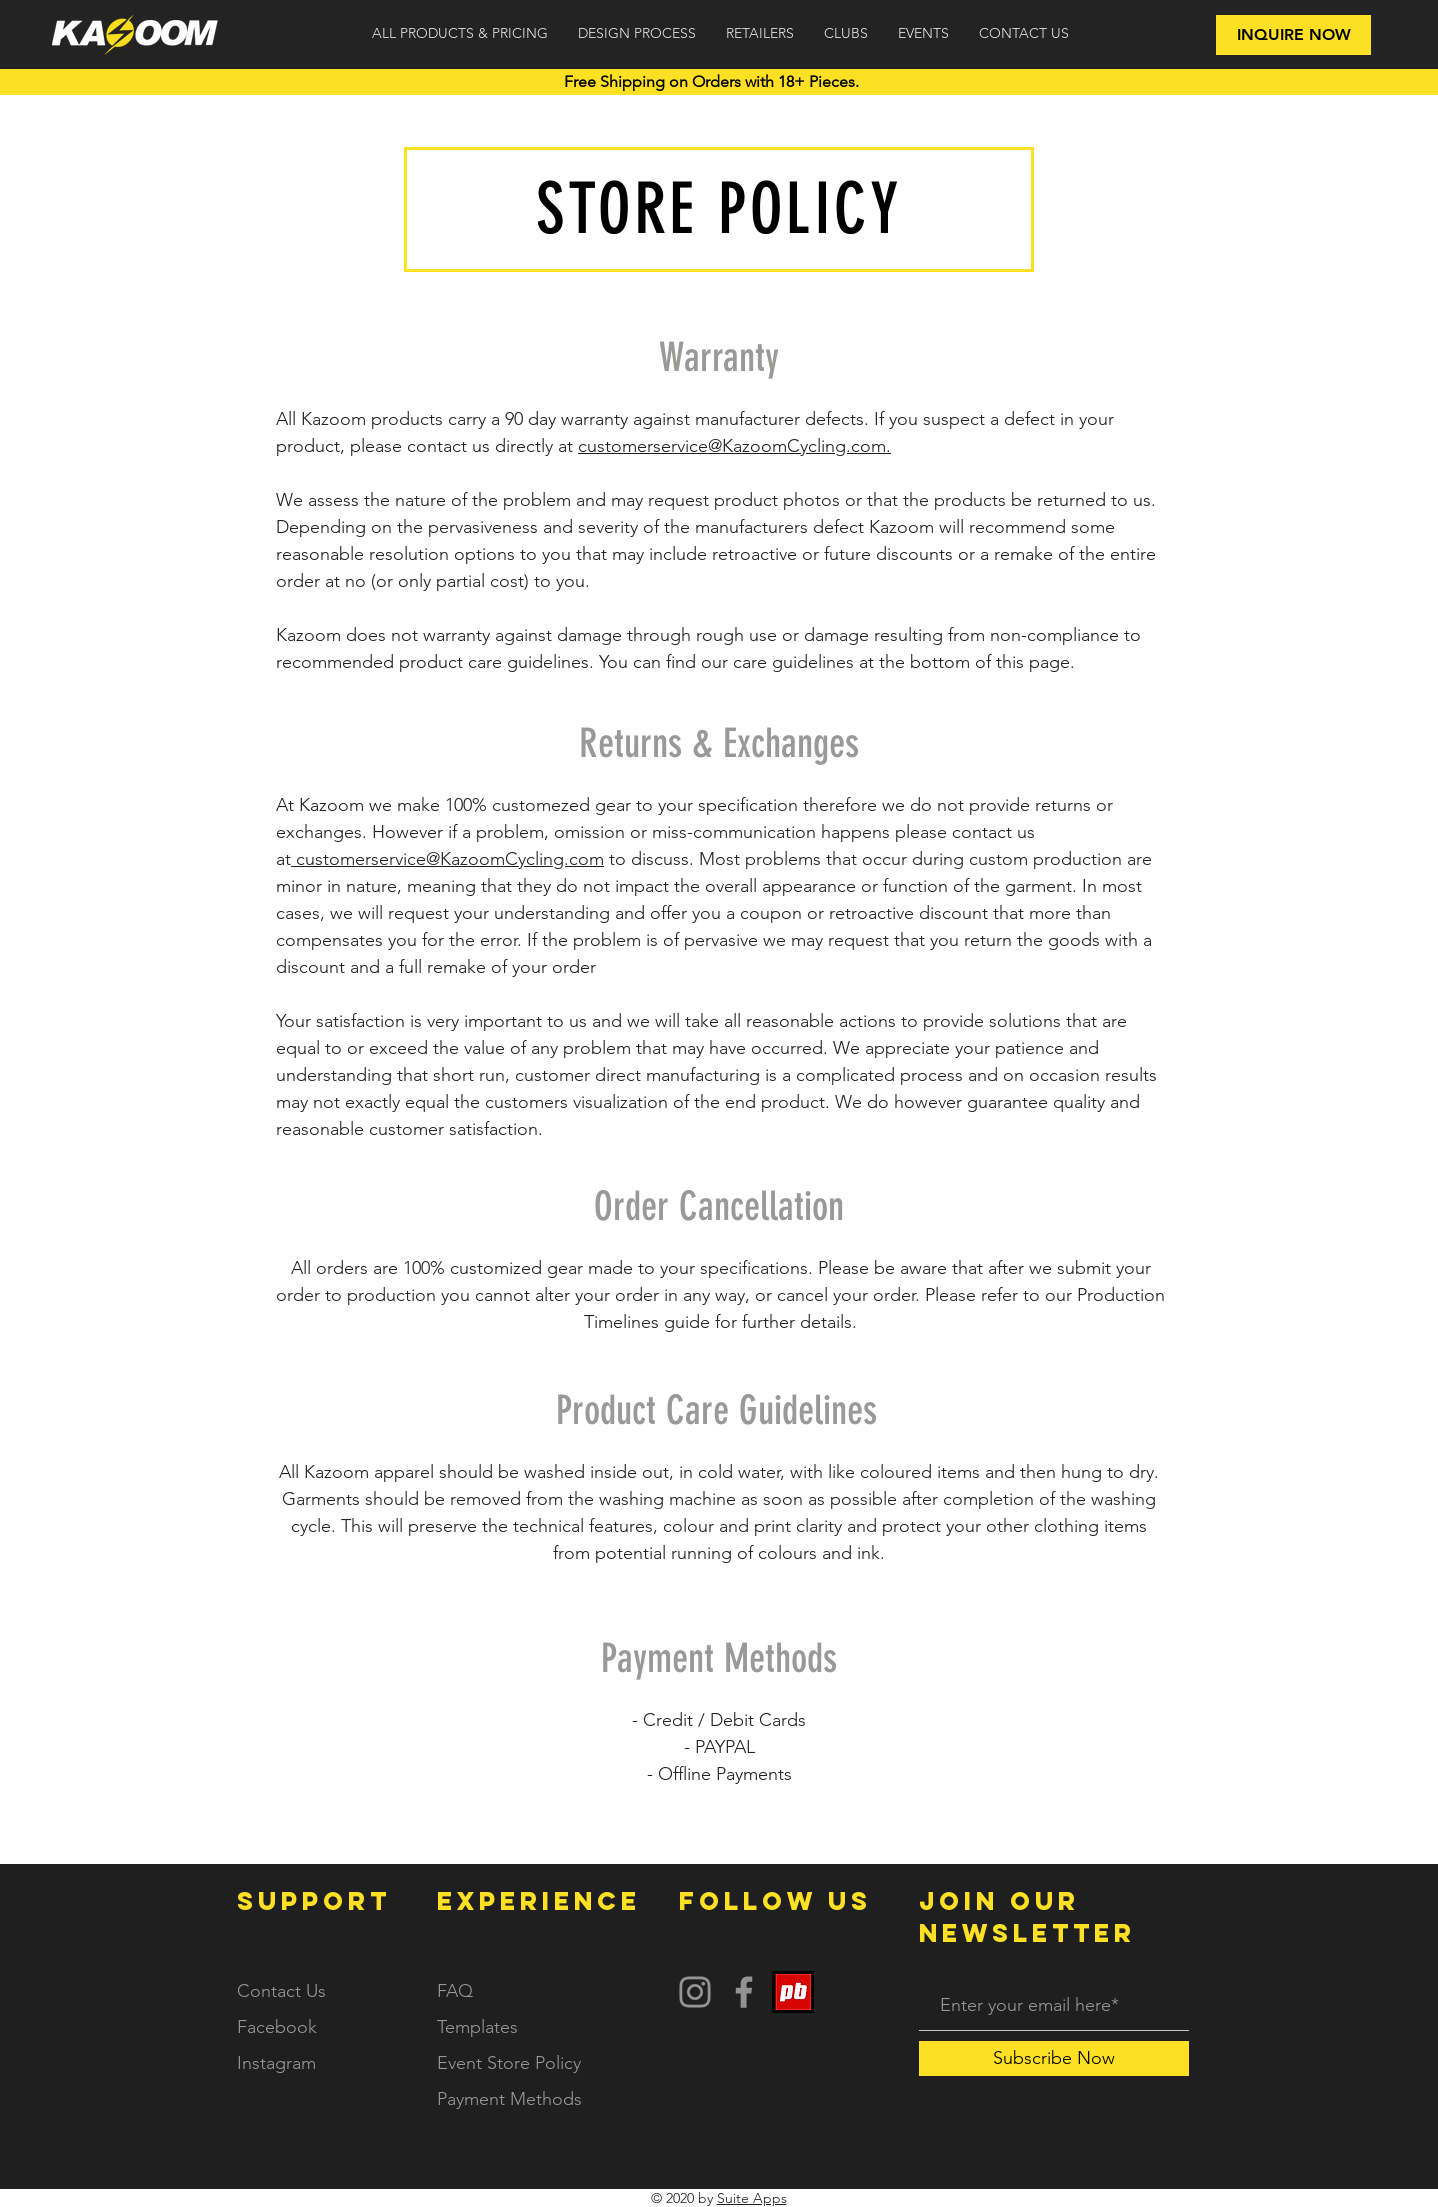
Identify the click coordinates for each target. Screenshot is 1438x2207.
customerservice (643, 446)
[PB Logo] (793, 1992)
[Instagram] (695, 1992)
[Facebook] (744, 1992)
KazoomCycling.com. (806, 446)
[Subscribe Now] (1054, 2058)
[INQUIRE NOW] (1293, 35)
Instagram (276, 2063)
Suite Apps (752, 2198)
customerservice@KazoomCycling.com (450, 859)
